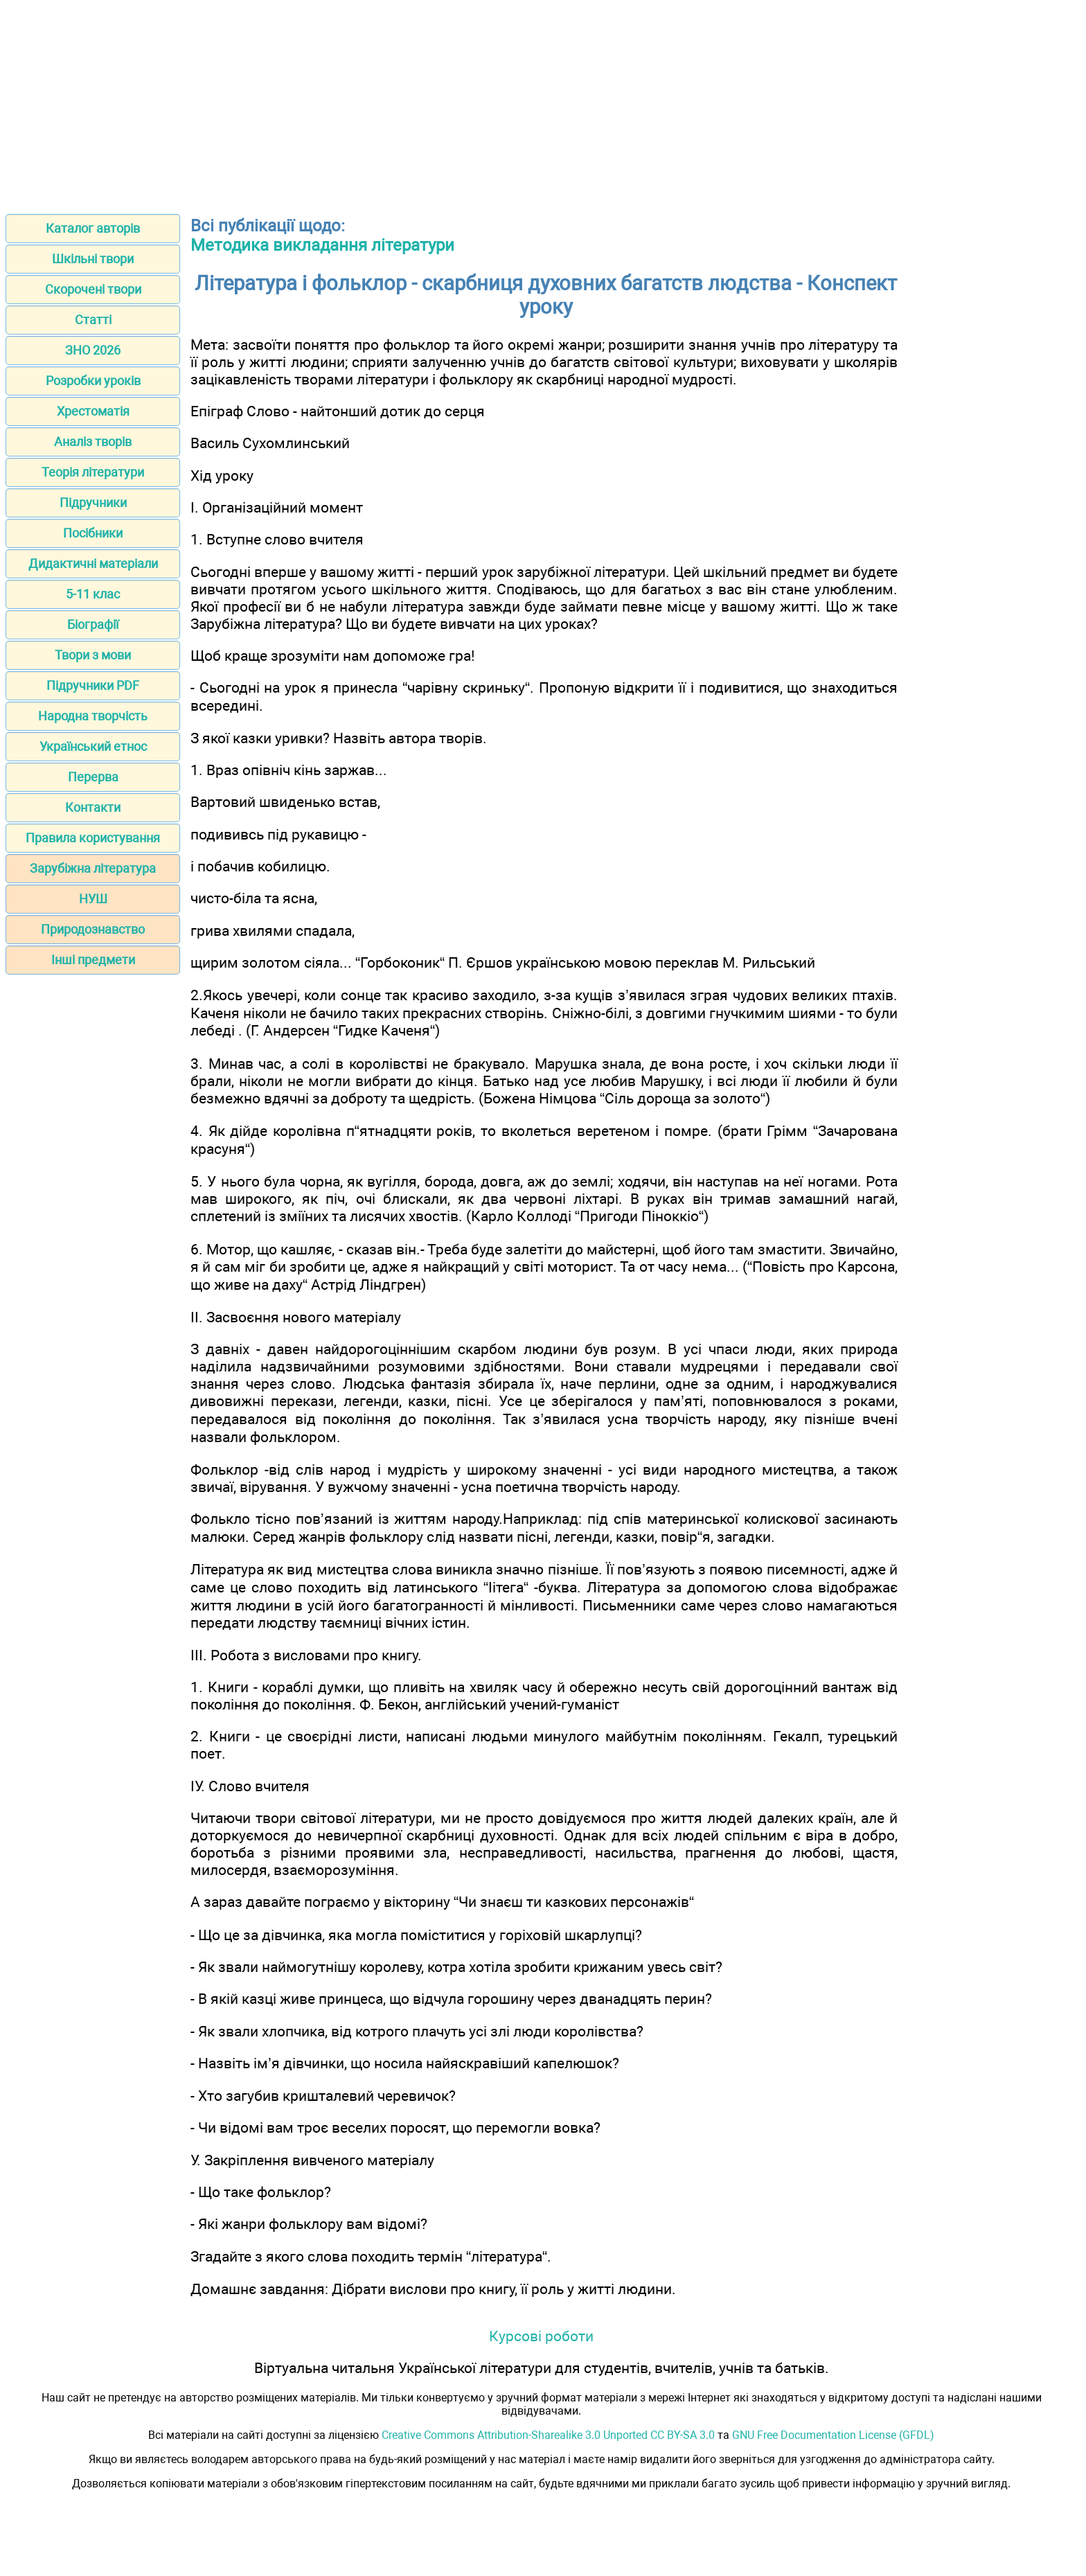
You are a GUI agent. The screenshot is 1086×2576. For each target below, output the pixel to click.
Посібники (93, 533)
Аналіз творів (93, 441)
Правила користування (93, 837)
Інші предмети (93, 959)
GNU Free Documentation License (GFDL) (833, 2435)
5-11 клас (93, 594)
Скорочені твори (93, 289)
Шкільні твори (93, 258)
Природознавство (93, 929)
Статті (93, 319)
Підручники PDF (92, 685)
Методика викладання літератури (322, 245)
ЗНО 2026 (93, 350)
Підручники (93, 502)
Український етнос (93, 746)
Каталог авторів (93, 228)
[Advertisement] (543, 102)
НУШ (93, 898)
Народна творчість (93, 716)
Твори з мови (93, 655)
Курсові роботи (541, 2336)
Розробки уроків (93, 380)
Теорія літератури (93, 472)
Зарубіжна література (93, 868)
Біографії (92, 624)
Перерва (93, 777)
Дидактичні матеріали (93, 563)
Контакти (93, 807)
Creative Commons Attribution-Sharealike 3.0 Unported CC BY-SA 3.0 (548, 2435)
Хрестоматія (93, 411)
